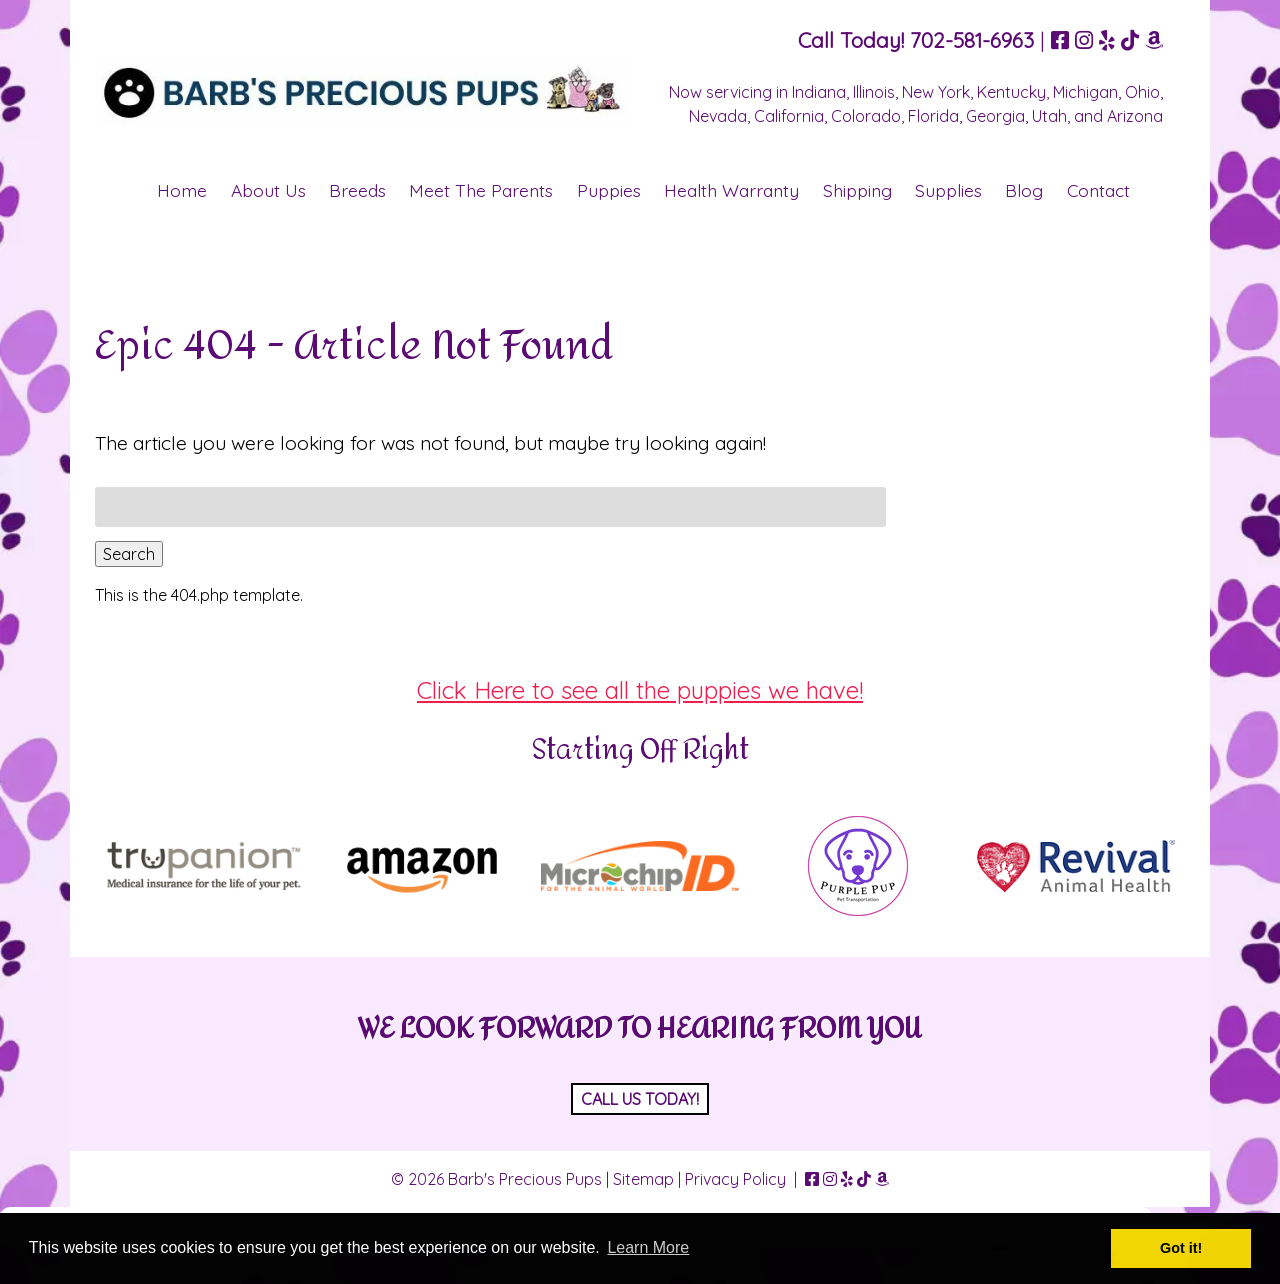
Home (182, 190)
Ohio (1142, 92)
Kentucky (1011, 92)
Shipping (857, 190)
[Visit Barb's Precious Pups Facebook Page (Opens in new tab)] (1060, 40)
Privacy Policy (735, 1179)
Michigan (1085, 92)
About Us (268, 190)
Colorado (866, 116)
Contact (1098, 190)
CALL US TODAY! (640, 1099)
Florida (933, 116)
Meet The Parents (481, 190)
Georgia (995, 116)
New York (936, 92)
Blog (1024, 190)
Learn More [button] (648, 1247)
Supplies (948, 190)
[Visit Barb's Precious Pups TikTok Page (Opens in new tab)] (1130, 40)
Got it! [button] (1181, 1248)
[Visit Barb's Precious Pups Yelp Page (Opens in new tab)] (1107, 40)
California (789, 116)
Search (129, 554)
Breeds (357, 190)
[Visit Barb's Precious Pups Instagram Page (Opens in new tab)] (1084, 40)
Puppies (609, 190)
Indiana (819, 92)
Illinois (874, 92)
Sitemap (643, 1179)
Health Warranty (731, 190)
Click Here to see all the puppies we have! (640, 690)
